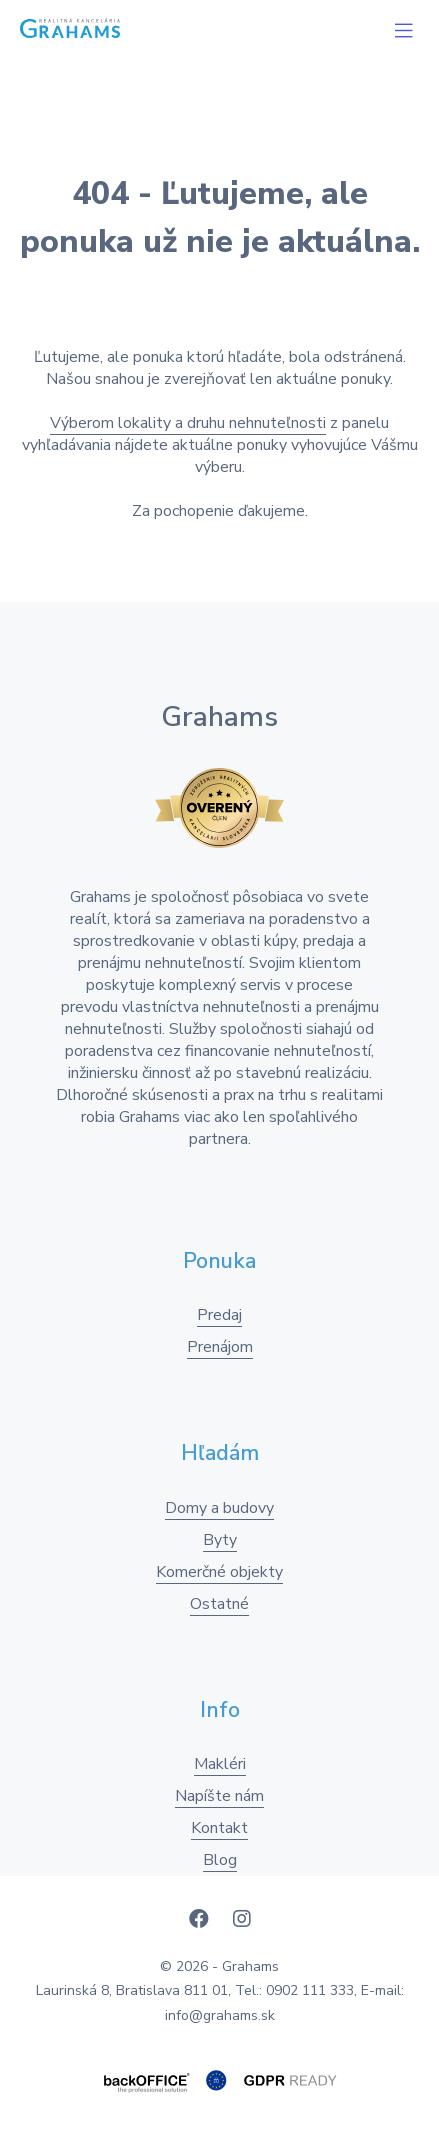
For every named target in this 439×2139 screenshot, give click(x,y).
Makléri (220, 1764)
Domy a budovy (219, 1508)
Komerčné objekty (219, 1572)
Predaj (219, 1315)
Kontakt (219, 1828)
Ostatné (219, 1604)
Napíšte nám (219, 1796)
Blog (220, 1860)
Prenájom (220, 1347)
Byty (220, 1540)
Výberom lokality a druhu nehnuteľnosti (188, 423)
